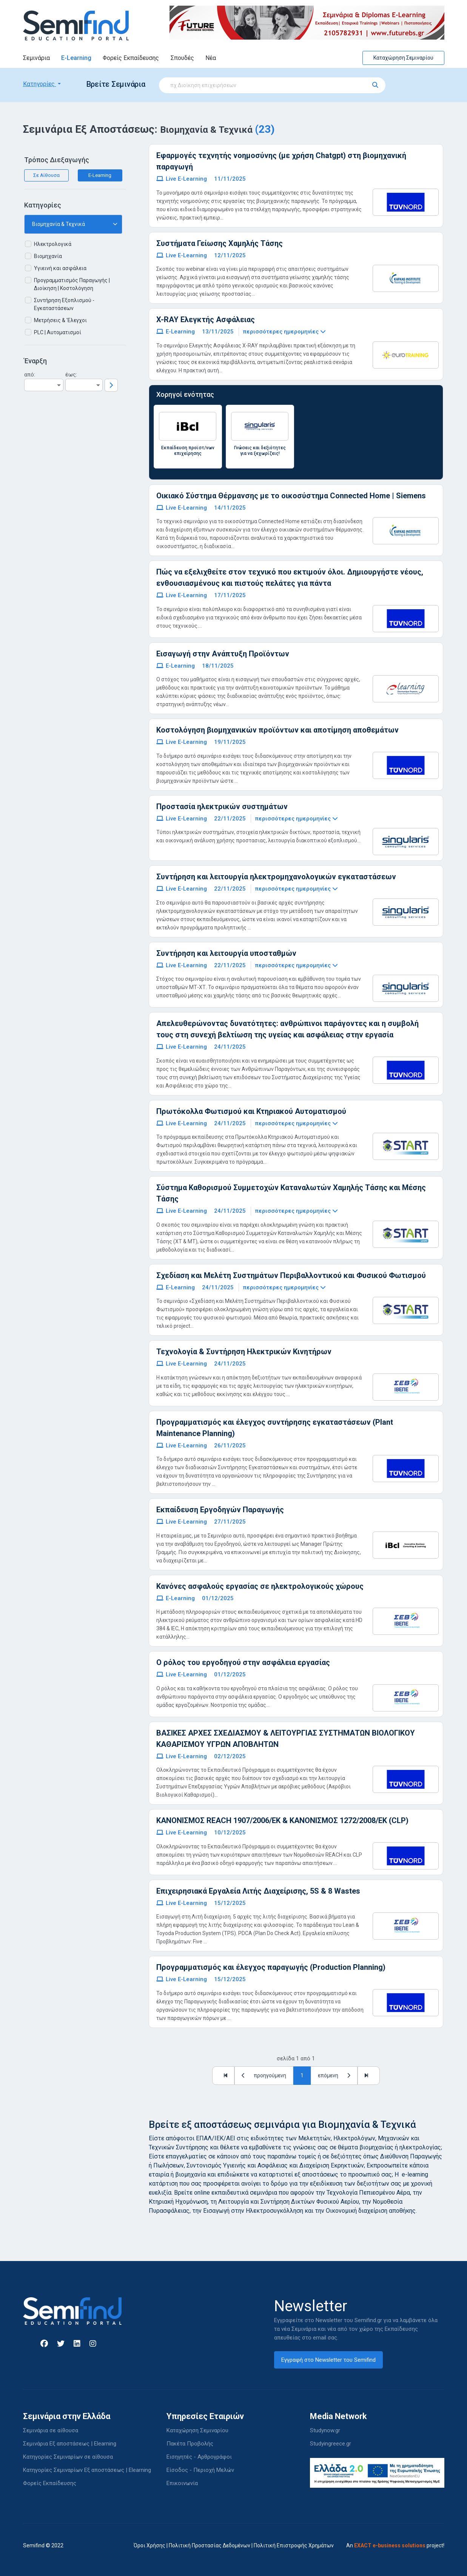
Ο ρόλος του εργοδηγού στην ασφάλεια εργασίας (243, 1662)
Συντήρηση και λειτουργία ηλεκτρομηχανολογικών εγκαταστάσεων (276, 876)
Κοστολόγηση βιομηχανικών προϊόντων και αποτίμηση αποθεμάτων (277, 729)
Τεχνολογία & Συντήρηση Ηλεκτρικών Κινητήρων (243, 1351)
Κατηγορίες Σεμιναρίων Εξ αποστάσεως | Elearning (87, 2470)
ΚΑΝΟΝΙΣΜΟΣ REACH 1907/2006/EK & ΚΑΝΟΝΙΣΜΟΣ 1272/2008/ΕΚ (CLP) (282, 1820)
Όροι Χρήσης (149, 2545)
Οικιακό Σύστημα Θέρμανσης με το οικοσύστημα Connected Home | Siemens (291, 495)
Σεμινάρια (36, 57)
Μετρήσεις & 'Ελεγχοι (60, 320)
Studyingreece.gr (330, 2443)
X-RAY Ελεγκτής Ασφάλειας (205, 319)
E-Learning (76, 57)
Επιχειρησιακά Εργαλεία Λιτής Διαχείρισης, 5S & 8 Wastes (258, 1891)
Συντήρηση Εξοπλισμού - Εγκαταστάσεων (64, 304)
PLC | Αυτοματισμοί (57, 332)
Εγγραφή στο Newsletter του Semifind (328, 2359)
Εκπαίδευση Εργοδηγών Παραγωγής (220, 1509)
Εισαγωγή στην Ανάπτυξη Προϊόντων (222, 653)
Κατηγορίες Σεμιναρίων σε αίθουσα (68, 2456)
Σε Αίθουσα (46, 175)
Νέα (210, 57)
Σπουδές (182, 57)
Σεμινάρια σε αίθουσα (50, 2430)
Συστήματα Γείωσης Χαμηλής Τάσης (219, 243)
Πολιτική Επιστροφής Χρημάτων (294, 2545)
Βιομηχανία (48, 256)
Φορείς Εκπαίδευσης (131, 57)
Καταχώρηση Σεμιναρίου (403, 58)
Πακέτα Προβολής (189, 2443)
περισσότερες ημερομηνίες (284, 331)
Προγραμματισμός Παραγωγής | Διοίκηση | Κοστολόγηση (72, 284)
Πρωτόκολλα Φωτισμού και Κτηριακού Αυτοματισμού (251, 1111)
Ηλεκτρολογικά (52, 244)
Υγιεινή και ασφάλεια (60, 268)
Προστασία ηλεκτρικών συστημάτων (222, 806)
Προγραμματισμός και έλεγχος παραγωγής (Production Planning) (270, 1967)
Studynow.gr (325, 2430)
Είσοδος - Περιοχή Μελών (200, 2470)
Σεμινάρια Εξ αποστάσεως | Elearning (69, 2443)
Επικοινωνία (182, 2483)
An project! (395, 2545)
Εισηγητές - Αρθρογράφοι (199, 2456)
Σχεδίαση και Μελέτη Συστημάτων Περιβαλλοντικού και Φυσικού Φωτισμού (291, 1275)
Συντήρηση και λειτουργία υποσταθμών (226, 953)
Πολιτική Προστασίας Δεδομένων (209, 2545)
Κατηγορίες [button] (39, 84)
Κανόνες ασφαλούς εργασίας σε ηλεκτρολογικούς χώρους (260, 1586)
